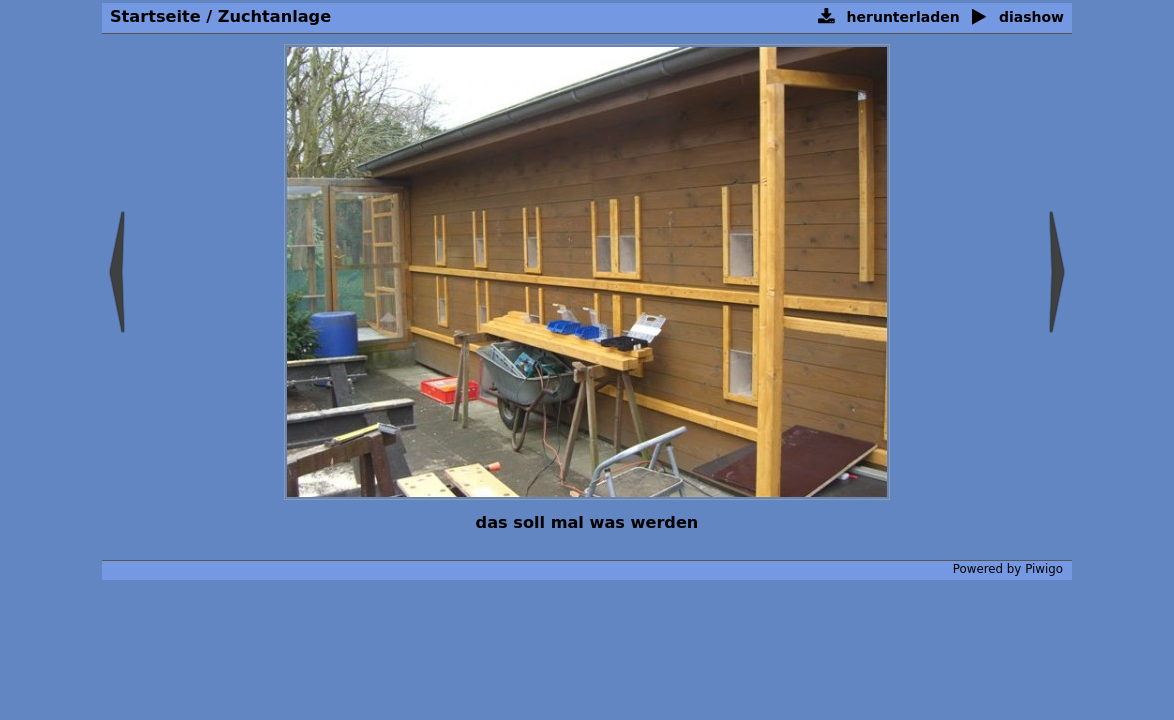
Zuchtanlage (274, 16)
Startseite (155, 16)
